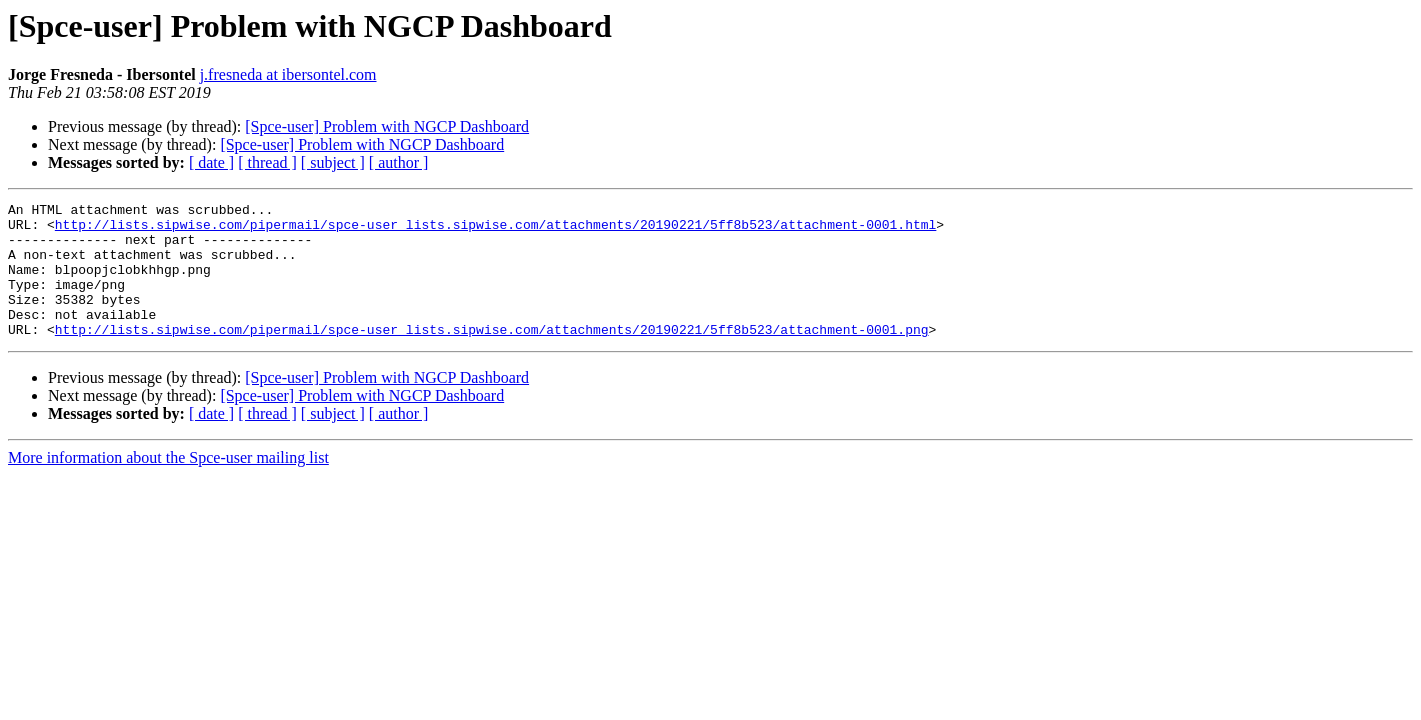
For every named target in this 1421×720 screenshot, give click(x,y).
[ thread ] (267, 162)
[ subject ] (333, 162)
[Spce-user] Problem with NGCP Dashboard (387, 126)
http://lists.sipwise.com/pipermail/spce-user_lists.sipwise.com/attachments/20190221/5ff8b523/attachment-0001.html (495, 230)
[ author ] (399, 162)
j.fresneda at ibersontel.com (288, 74)
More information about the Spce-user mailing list (168, 484)
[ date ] (211, 162)
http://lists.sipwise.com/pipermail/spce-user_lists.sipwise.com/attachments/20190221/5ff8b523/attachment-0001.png (492, 356)
